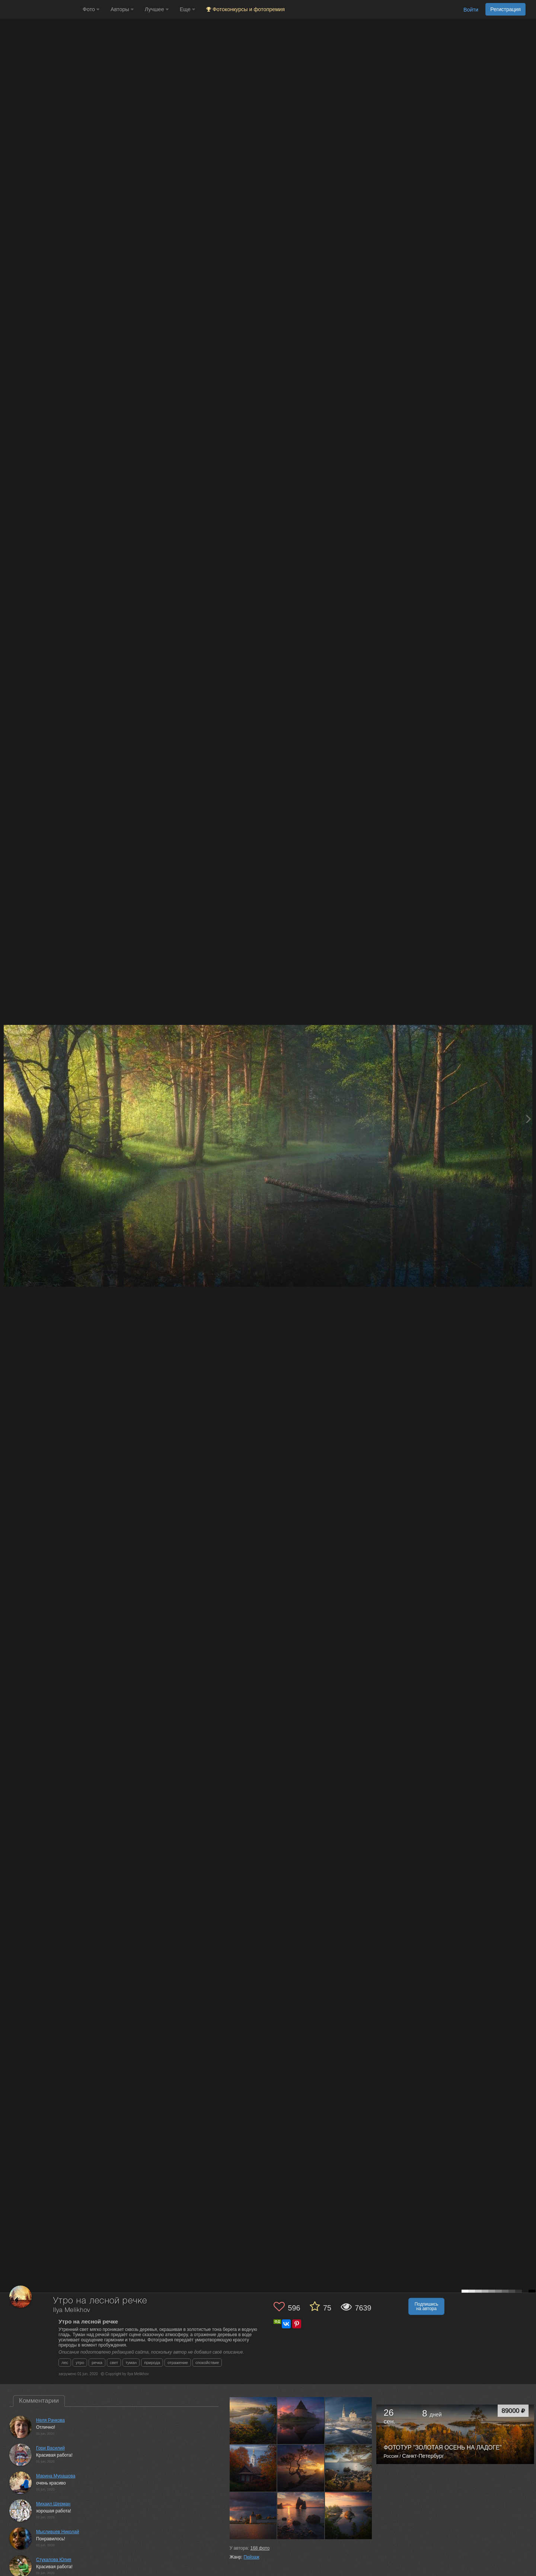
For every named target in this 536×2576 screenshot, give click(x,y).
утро (80, 2362)
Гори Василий (50, 2448)
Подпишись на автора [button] (426, 2306)
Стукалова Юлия (53, 2559)
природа (152, 2362)
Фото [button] (91, 9)
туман (131, 2362)
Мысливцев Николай (57, 2531)
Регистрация (505, 9)
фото (259, 2548)
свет (114, 2362)
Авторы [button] (122, 9)
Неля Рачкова (50, 2420)
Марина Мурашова (55, 2476)
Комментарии (39, 2400)
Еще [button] (187, 9)
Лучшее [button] (157, 9)
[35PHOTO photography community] (40, 9)
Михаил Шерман (53, 2503)
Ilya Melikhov (71, 2310)
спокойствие (207, 2362)
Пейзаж (251, 2557)
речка (97, 2362)
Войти (470, 9)
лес (64, 2362)
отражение (178, 2362)
